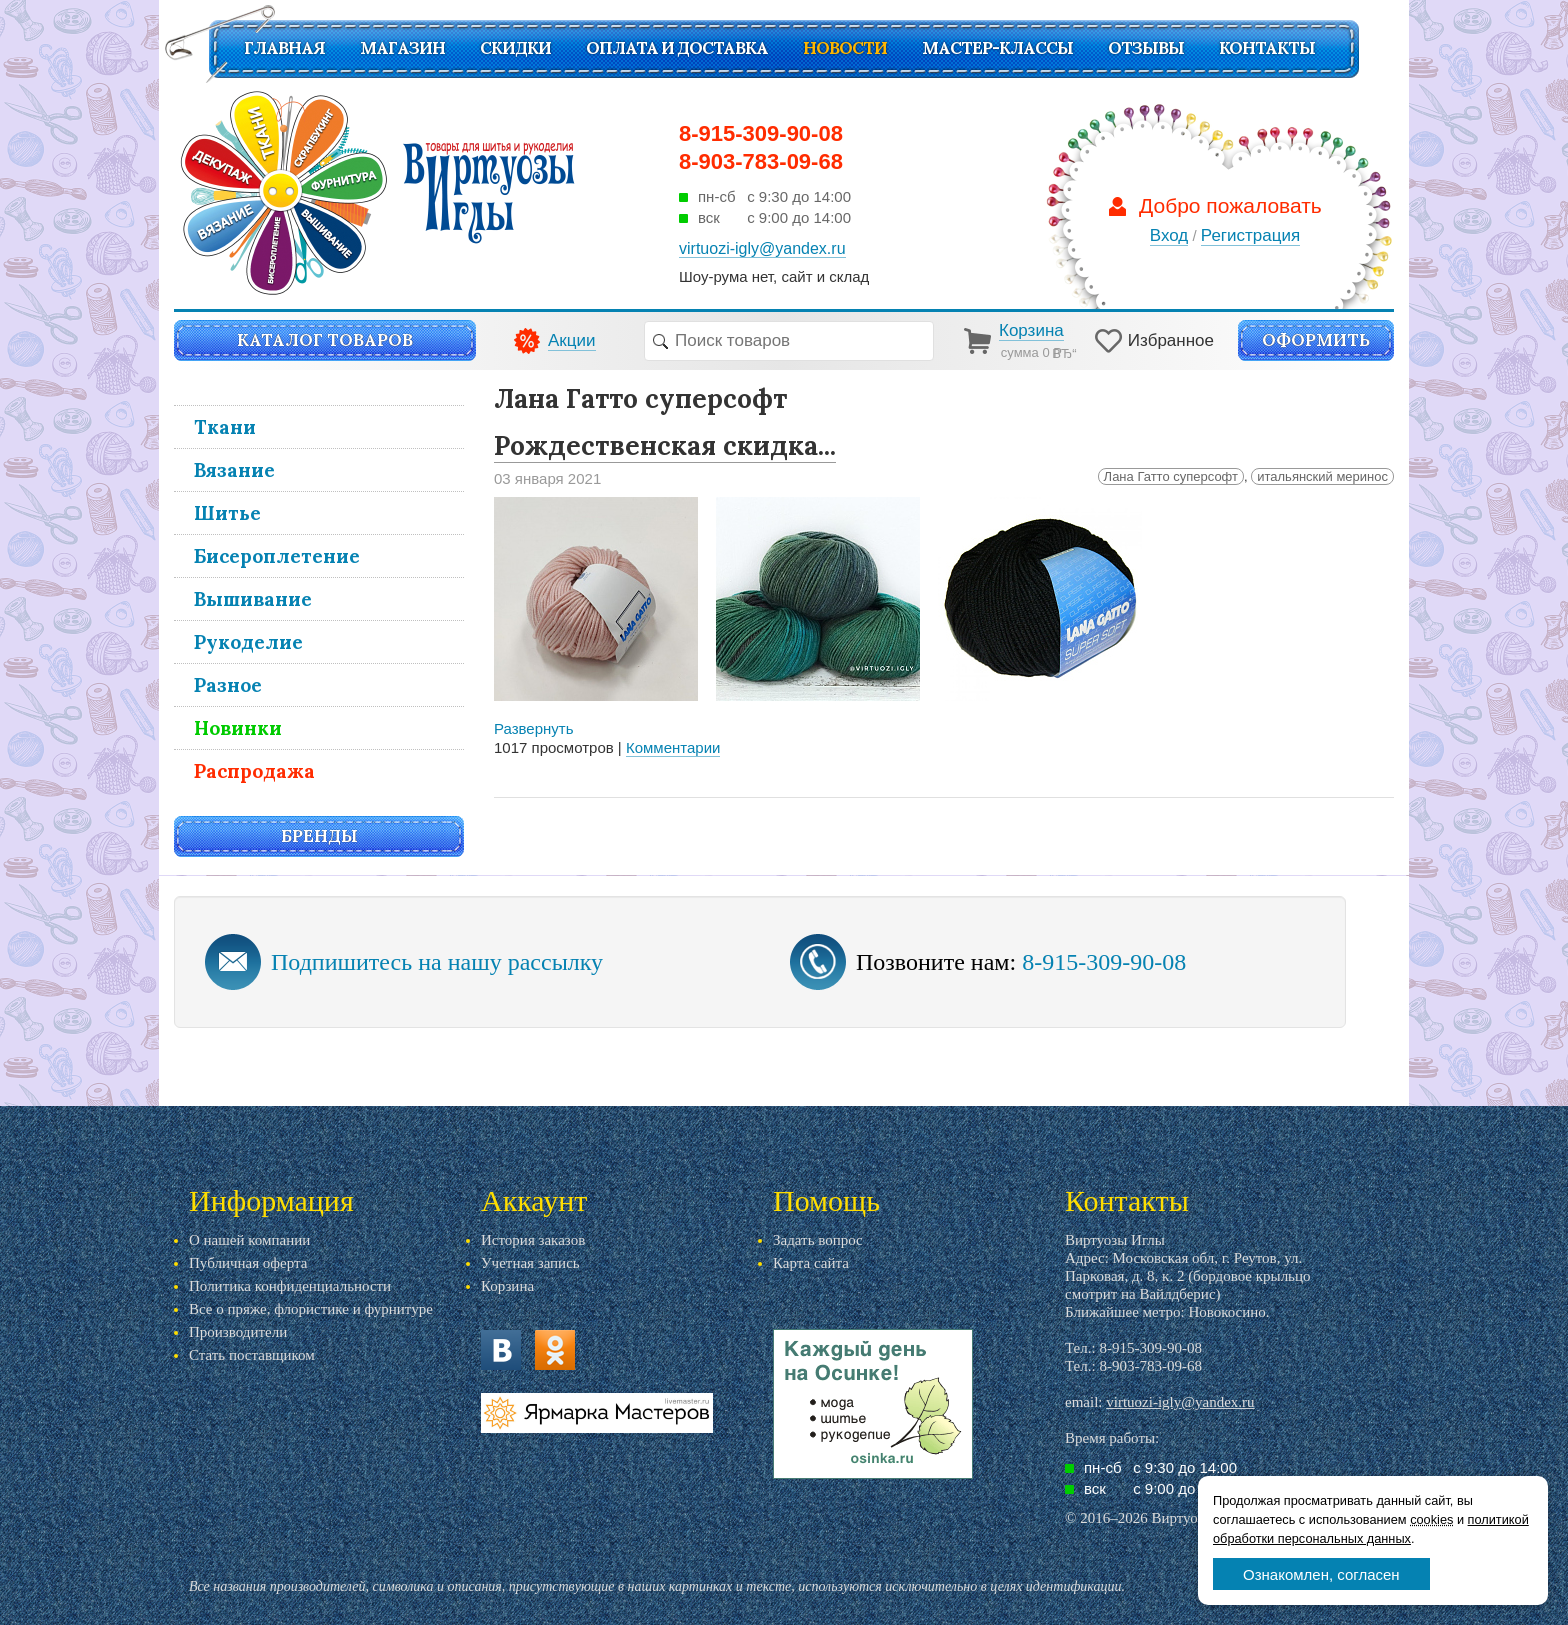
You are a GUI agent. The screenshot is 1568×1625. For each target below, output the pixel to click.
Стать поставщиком (252, 1355)
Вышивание (253, 599)
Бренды (319, 836)
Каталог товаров (325, 340)
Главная (284, 48)
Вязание (234, 470)
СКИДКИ (515, 48)
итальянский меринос (1322, 476)
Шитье (227, 513)
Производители (238, 1332)
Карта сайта (811, 1263)
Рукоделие (248, 642)
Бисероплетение (277, 556)
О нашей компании (249, 1240)
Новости (845, 48)
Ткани (225, 427)
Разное (228, 685)
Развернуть (534, 728)
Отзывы (1146, 48)
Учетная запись (530, 1263)
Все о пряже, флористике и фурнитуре (311, 1309)
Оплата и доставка (677, 48)
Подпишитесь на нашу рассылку (437, 962)
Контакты (1267, 48)
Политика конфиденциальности (290, 1286)
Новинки (238, 728)
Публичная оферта (248, 1263)
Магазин (402, 48)
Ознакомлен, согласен (1321, 1574)
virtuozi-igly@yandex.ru (1180, 1402)
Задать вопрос (818, 1240)
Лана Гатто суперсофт (1171, 476)
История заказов (533, 1240)
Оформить (1316, 340)
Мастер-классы (997, 48)
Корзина (507, 1286)
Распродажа (254, 771)
